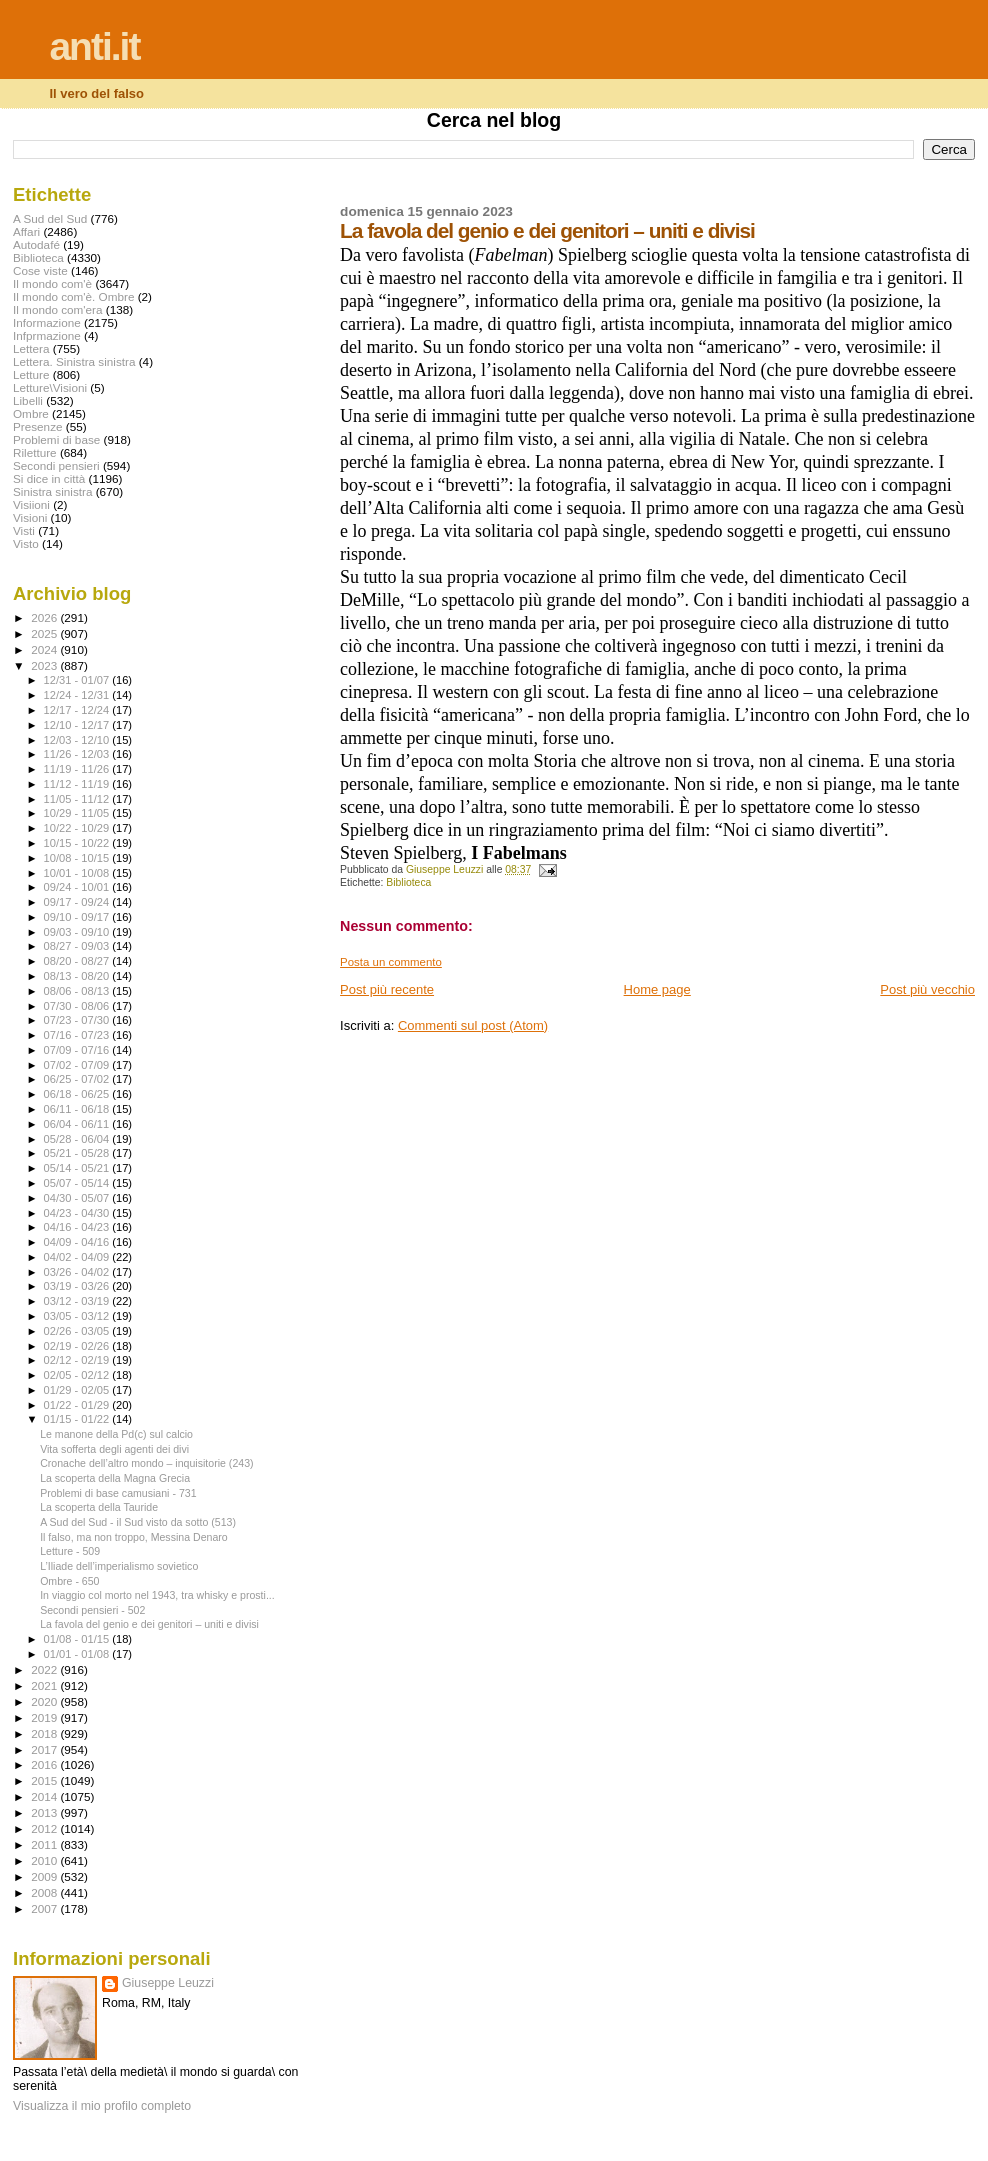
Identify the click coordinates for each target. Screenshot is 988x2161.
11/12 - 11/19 (78, 784)
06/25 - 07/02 (78, 1079)
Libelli (28, 400)
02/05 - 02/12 (78, 1375)
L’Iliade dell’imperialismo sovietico (119, 1566)
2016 (45, 1764)
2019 (45, 1717)
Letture (31, 374)
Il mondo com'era (58, 309)
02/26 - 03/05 (78, 1331)
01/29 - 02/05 (78, 1390)
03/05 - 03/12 (78, 1316)
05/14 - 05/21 (78, 1168)
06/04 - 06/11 (78, 1124)
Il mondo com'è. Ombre (73, 296)
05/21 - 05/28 (78, 1153)
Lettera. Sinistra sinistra (74, 361)
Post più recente (387, 989)
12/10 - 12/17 (78, 725)
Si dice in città (49, 478)
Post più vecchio (927, 989)
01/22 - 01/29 (78, 1405)
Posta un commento (391, 962)
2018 (45, 1733)
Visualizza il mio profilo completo (102, 2106)
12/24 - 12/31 (78, 695)
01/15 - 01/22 (78, 1419)
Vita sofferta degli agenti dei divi (114, 1449)
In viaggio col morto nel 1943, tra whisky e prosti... (157, 1595)
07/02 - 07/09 (78, 1065)
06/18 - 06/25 (78, 1094)
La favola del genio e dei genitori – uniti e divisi (149, 1624)
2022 (45, 1669)
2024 (45, 649)
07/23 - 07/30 (78, 1020)
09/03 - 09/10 (78, 932)
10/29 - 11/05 (78, 813)
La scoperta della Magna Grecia (115, 1478)
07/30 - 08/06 (78, 1006)
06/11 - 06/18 (78, 1109)
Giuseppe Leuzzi (168, 1983)
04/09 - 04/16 (78, 1242)
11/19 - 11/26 (78, 769)
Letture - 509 (70, 1551)
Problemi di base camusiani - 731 (118, 1493)
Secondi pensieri (56, 465)
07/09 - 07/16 (78, 1050)
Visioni (30, 517)
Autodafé (36, 244)
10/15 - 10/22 (78, 843)
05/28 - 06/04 (78, 1139)
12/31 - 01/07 (78, 680)
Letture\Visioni (50, 387)
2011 (45, 1844)
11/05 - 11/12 (78, 799)
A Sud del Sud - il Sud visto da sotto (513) (138, 1522)
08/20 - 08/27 (78, 961)
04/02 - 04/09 (78, 1257)
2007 (45, 1908)
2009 (45, 1876)
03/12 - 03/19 (78, 1301)
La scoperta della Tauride (99, 1507)
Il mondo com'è (52, 283)
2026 (45, 617)
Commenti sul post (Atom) (473, 1025)
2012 (45, 1828)
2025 (45, 633)
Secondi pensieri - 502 (92, 1610)
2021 (45, 1685)
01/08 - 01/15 (78, 1639)
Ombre (31, 413)
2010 (45, 1860)
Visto (26, 543)
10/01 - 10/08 (78, 873)
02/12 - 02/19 (78, 1360)
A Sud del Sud (50, 218)
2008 (45, 1892)
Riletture (35, 452)
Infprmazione (47, 335)
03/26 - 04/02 (78, 1272)
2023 (45, 665)
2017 (45, 1749)
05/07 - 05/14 (78, 1183)
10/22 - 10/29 (78, 828)
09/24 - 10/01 (78, 887)
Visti (24, 530)
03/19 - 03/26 (78, 1286)
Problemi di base (56, 439)
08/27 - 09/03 (78, 946)
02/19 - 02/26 (78, 1346)
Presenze (38, 426)
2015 (45, 1780)
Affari (26, 231)
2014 (45, 1796)
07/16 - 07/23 (78, 1035)
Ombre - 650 (69, 1581)
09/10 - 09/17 (78, 917)
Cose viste (40, 270)
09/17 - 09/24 (78, 902)
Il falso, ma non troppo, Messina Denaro (134, 1537)
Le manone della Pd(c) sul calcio (116, 1434)
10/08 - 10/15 (78, 858)
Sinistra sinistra (52, 491)
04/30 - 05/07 (78, 1198)
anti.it (94, 46)
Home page (657, 989)
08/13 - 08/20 (78, 976)
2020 (45, 1701)
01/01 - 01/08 (78, 1654)
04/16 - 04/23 (78, 1227)
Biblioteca (408, 882)
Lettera (31, 348)
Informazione (47, 322)
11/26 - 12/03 (78, 754)
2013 (45, 1812)
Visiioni (31, 504)
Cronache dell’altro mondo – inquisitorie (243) (146, 1463)
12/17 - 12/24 (78, 710)
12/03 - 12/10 (78, 740)
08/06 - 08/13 (78, 991)
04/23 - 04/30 (78, 1213)
